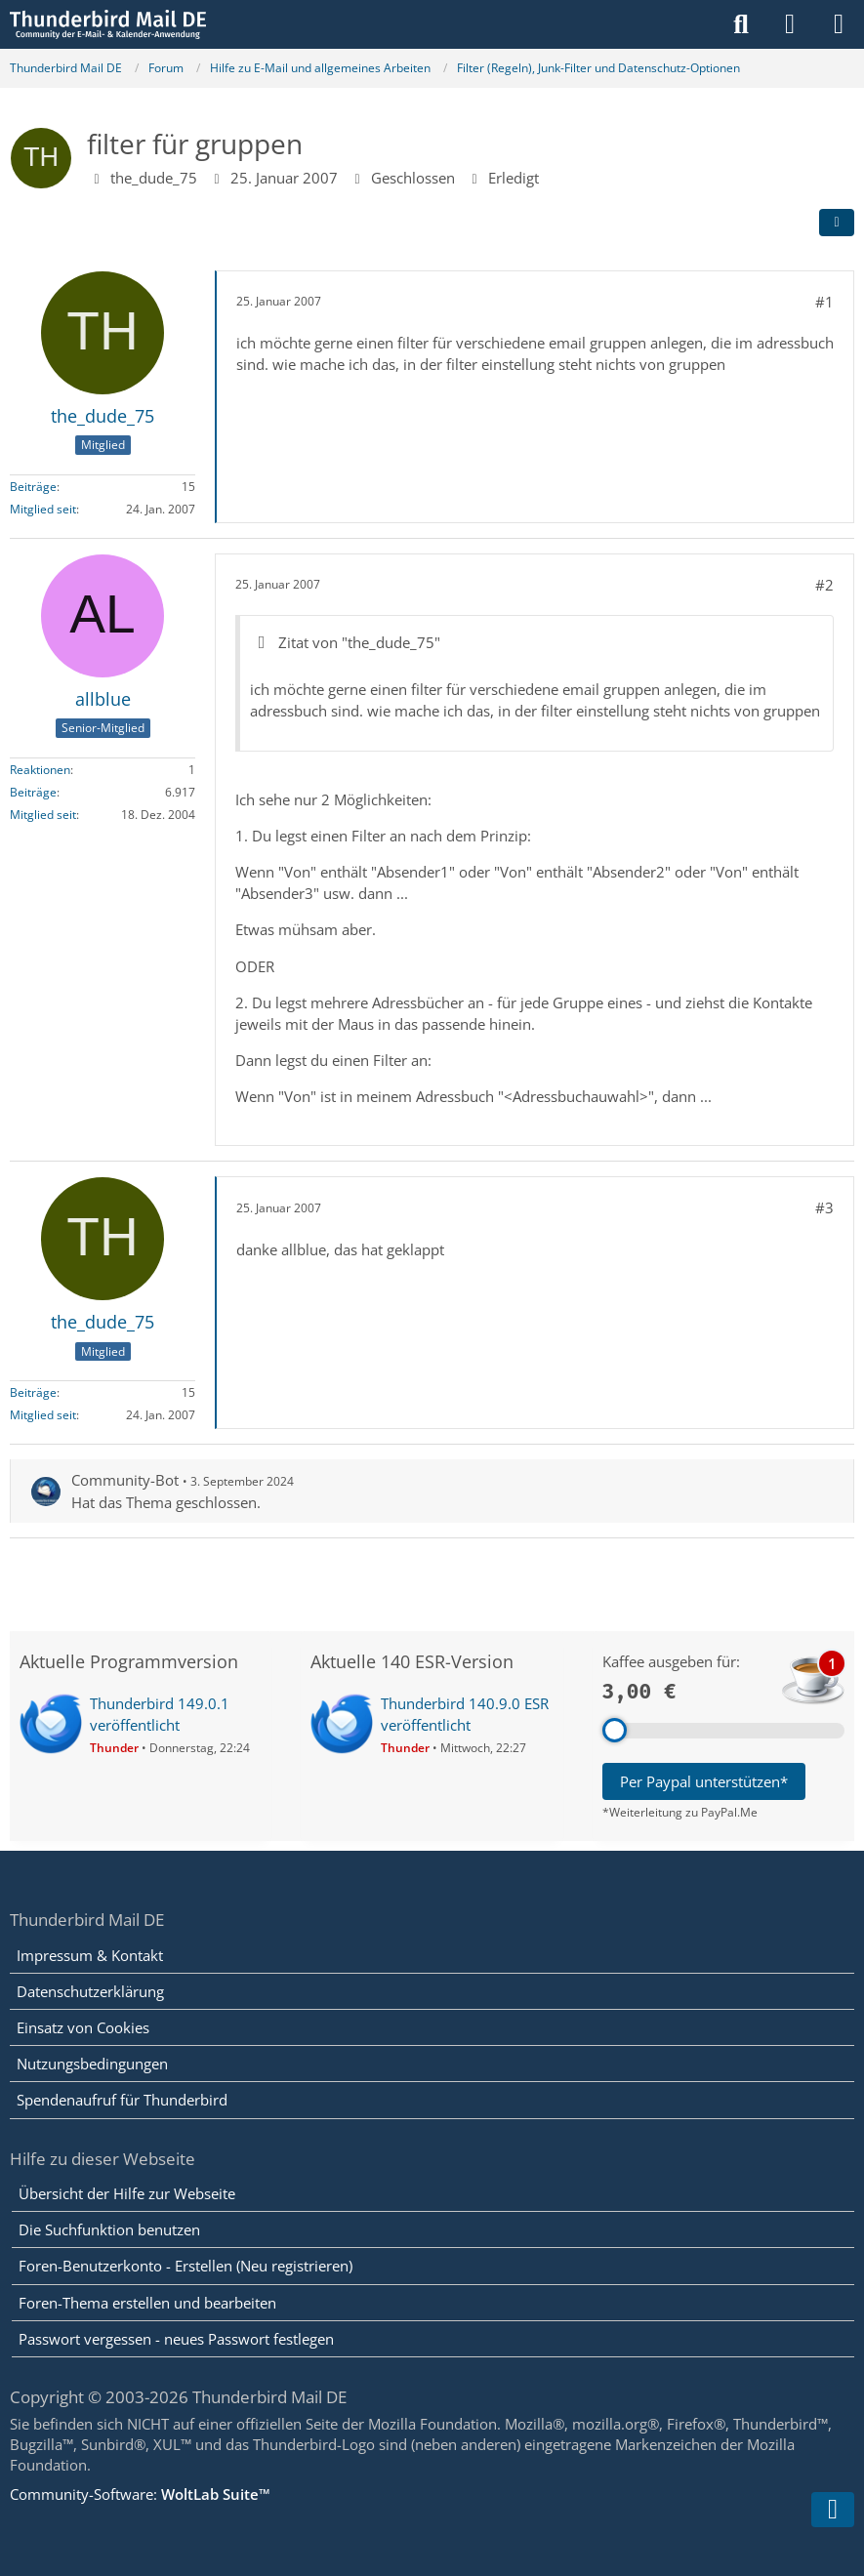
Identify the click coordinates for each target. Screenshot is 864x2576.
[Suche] (741, 24)
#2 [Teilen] (824, 584)
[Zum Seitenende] (832, 2509)
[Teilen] (836, 222)
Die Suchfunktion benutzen (109, 2229)
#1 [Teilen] (824, 301)
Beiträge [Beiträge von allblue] (33, 792)
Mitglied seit (43, 509)
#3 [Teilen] (824, 1207)
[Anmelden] (789, 24)
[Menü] (838, 24)
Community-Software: (140, 2494)
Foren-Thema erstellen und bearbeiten (147, 2302)
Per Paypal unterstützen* (704, 1781)
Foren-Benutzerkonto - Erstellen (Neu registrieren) (185, 2265)
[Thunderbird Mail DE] (108, 24)
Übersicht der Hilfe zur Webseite (127, 2193)
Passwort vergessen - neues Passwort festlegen (176, 2339)
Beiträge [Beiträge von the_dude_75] (33, 486)
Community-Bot (125, 1480)
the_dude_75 (153, 177)
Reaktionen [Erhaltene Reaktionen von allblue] (40, 769)
